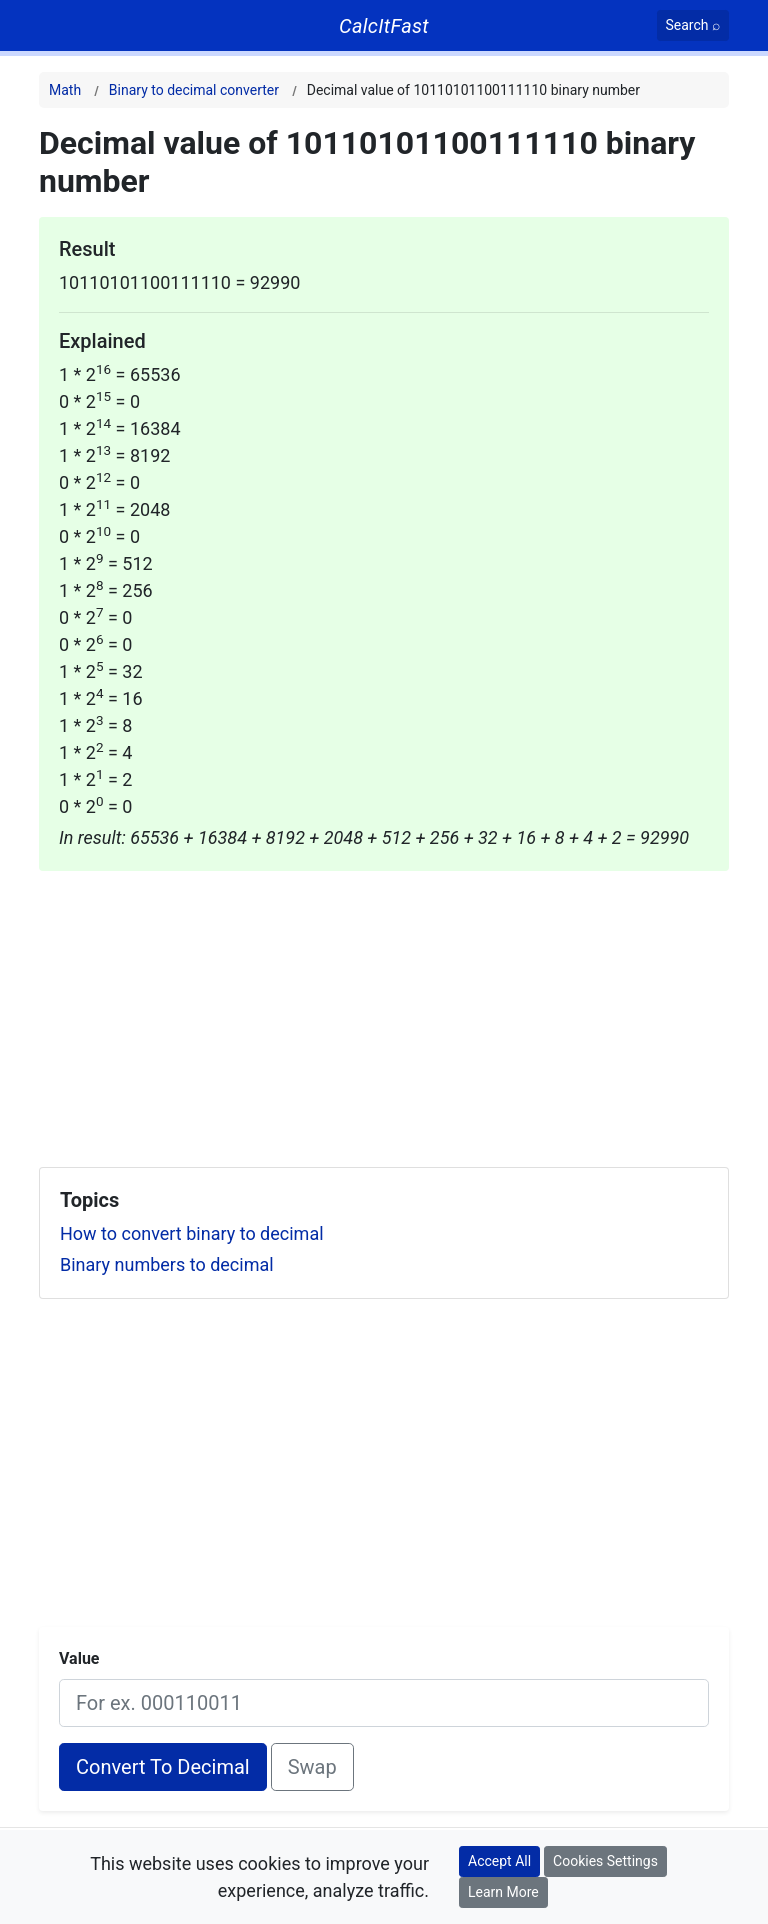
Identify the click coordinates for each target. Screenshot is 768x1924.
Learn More (503, 1892)
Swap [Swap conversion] (312, 1767)
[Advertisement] (384, 1011)
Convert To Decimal (163, 1767)
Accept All (499, 1861)
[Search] (693, 25)
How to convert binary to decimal (192, 1233)
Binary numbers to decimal (167, 1264)
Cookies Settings (605, 1861)
